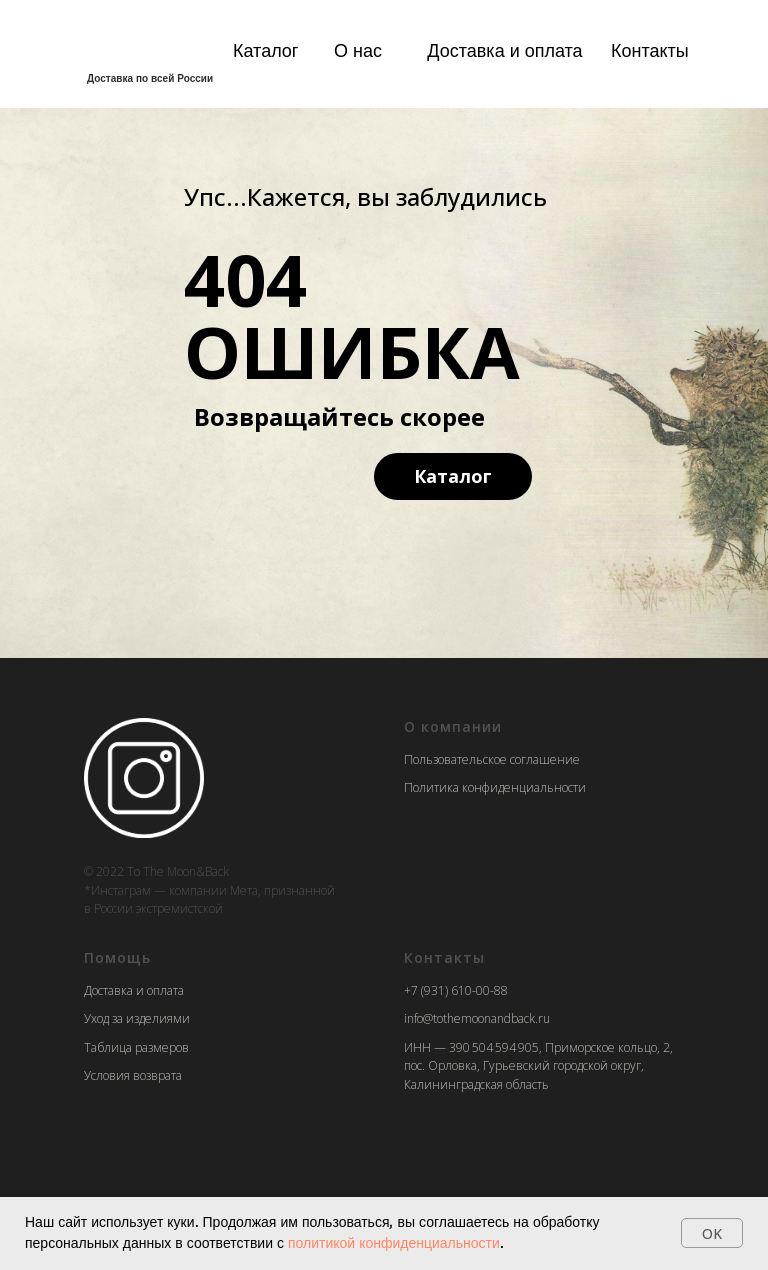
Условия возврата (133, 1075)
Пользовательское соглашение (492, 759)
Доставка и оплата (504, 50)
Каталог (265, 50)
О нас (358, 50)
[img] (144, 47)
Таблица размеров (136, 1047)
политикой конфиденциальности (394, 1243)
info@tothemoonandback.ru (477, 1018)
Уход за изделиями (137, 1018)
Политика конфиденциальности (495, 787)
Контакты (650, 50)
